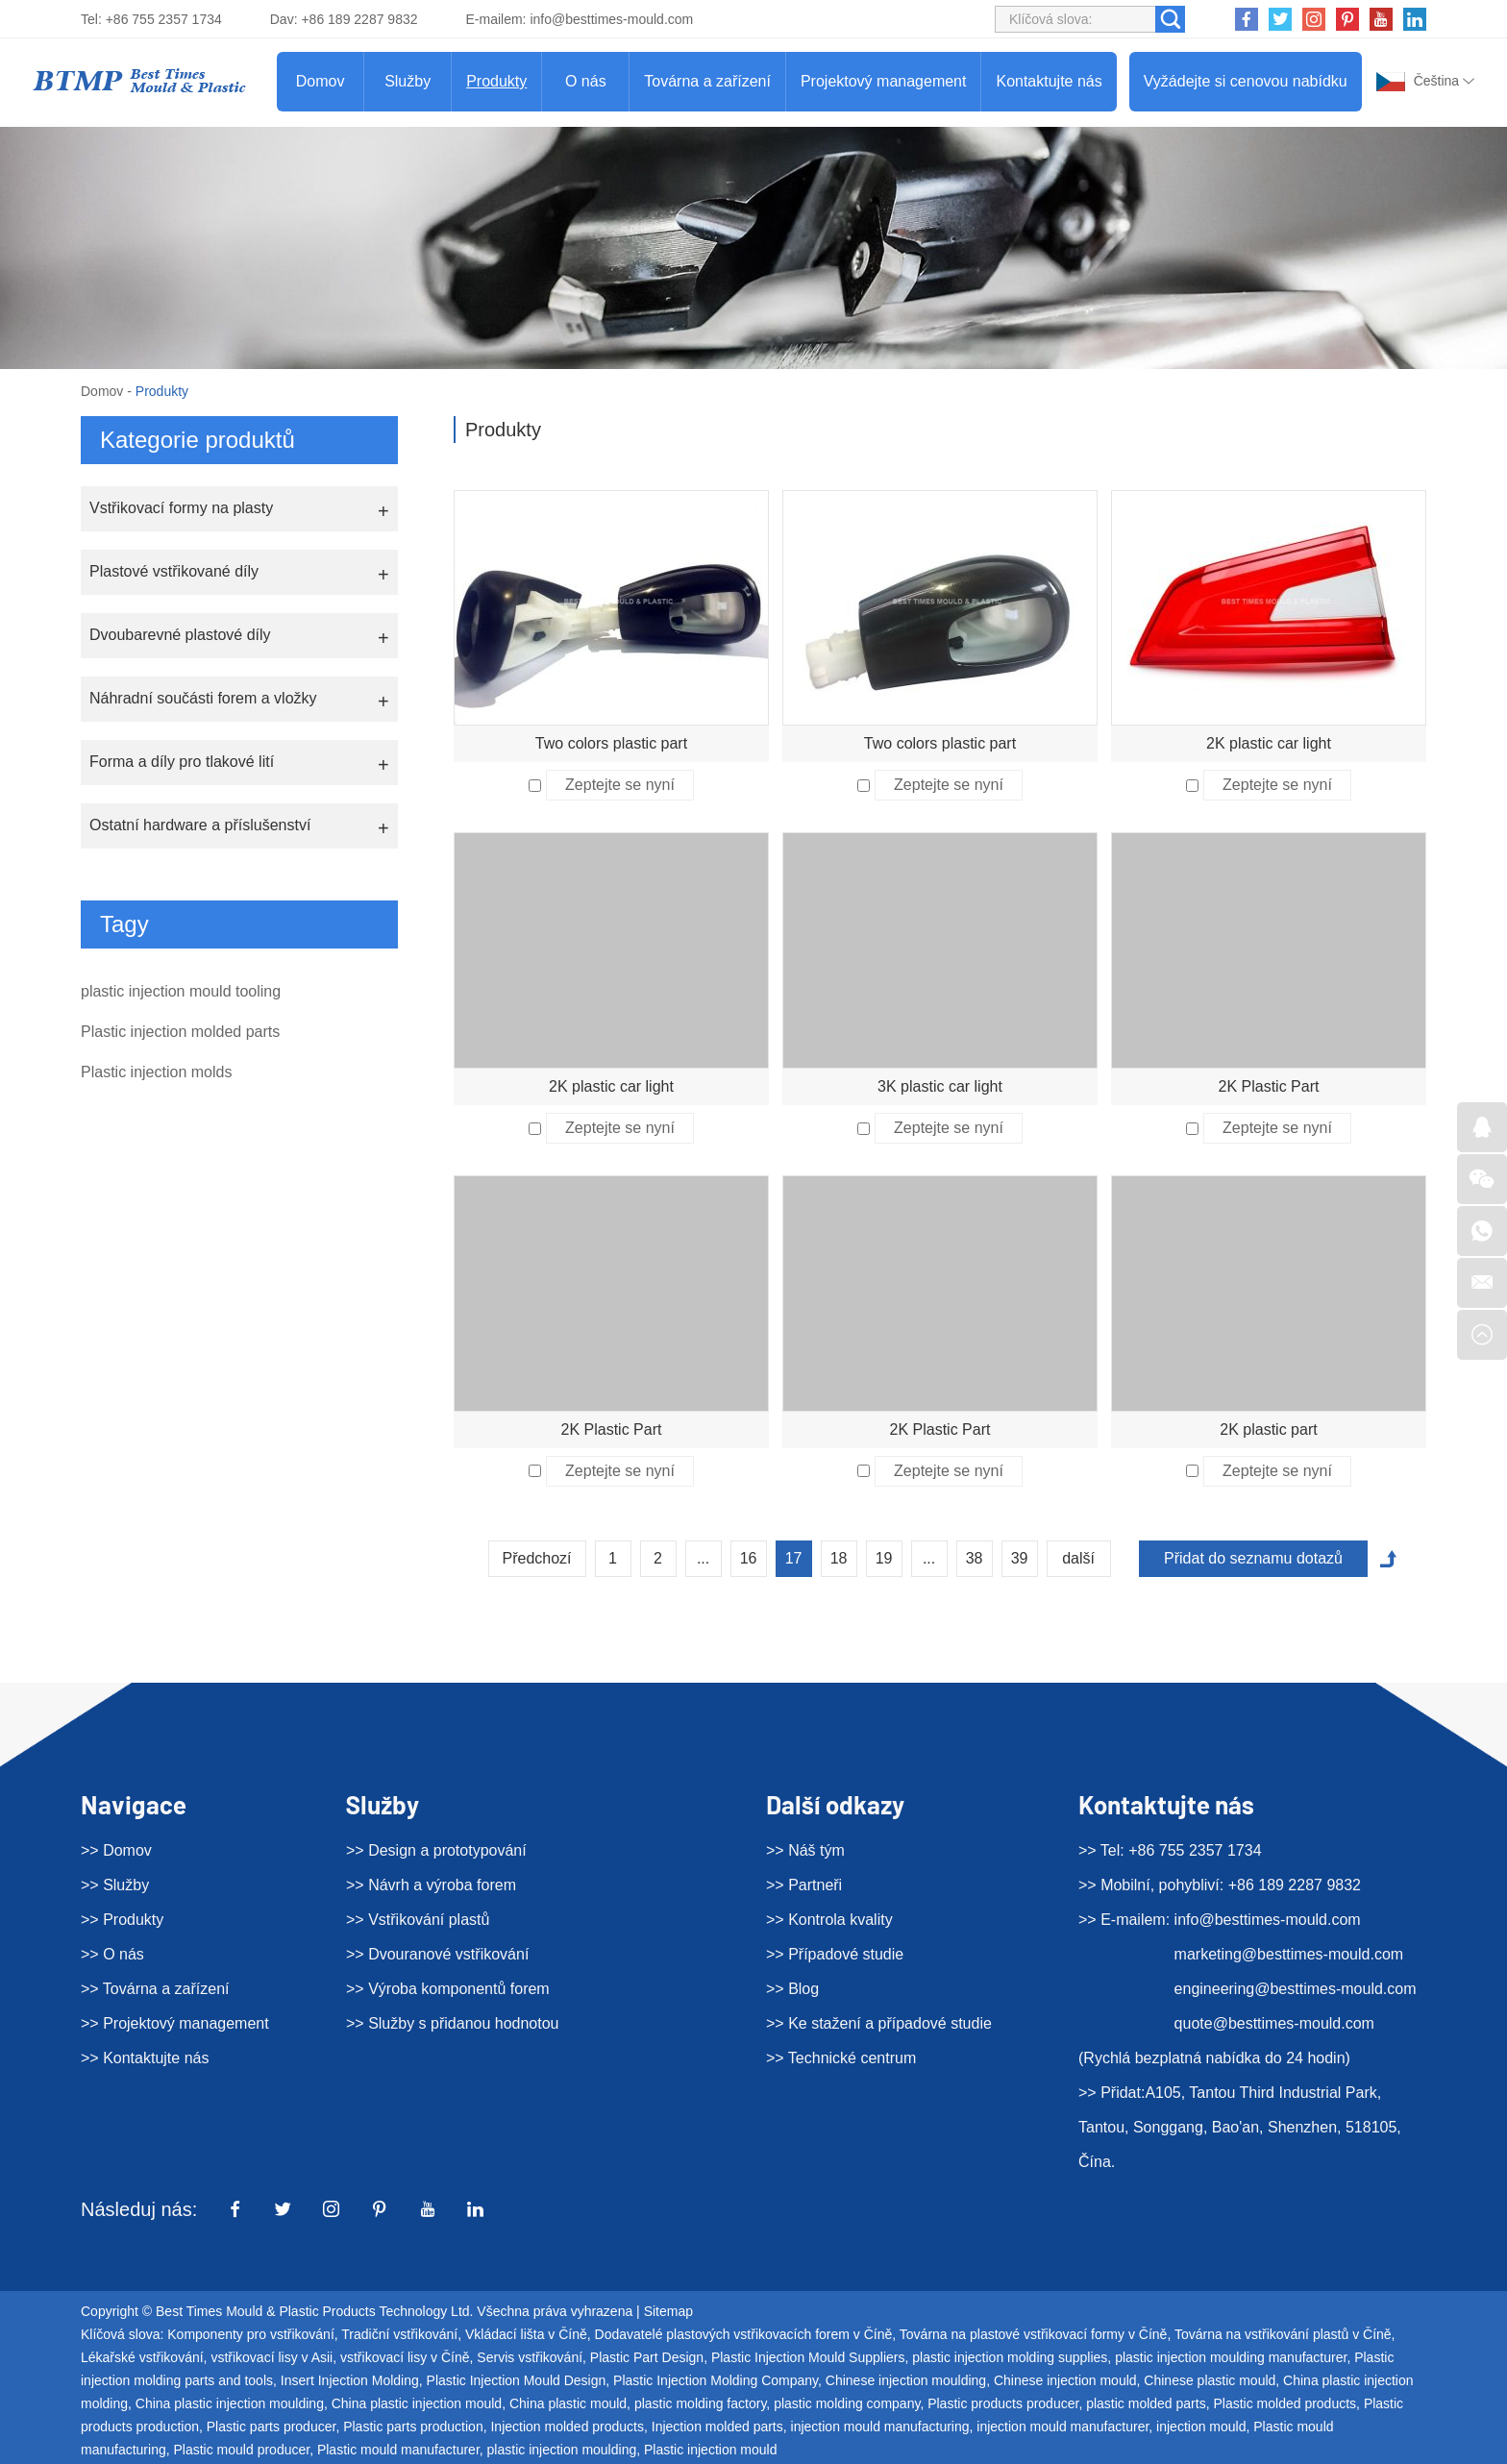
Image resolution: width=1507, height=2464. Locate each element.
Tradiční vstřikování (399, 2334)
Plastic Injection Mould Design (516, 2380)
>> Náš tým (805, 1850)
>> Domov (116, 1850)
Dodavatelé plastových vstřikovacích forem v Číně (744, 2334)
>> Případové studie (834, 1954)
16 (748, 1558)
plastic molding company (847, 2403)
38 (974, 1558)
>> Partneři (804, 1885)
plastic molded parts (1146, 2403)
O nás (585, 81)
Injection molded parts (717, 2426)
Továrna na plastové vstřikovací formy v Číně (1034, 2334)
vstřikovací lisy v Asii (271, 2357)
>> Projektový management (175, 2023)
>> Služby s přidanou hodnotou (452, 2023)
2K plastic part (1268, 1429)
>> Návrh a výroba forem (431, 1885)
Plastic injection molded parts (180, 1031)
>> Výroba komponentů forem (448, 1989)
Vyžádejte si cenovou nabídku (1245, 81)
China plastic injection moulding (230, 2403)
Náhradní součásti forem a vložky (203, 698)
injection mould (1201, 2426)
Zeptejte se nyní (620, 784)
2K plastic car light (1268, 743)
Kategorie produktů (197, 440)
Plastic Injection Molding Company (715, 2380)
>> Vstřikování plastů (417, 1919)
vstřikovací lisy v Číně (405, 2357)
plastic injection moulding (562, 2449)
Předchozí (537, 1558)
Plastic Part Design (647, 2357)
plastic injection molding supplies (1009, 2357)
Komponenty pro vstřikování (250, 2334)
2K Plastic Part (1269, 1086)
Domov (320, 81)
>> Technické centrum (841, 2058)
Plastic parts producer (271, 2426)
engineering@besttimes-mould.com (1295, 1989)
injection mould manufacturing (880, 2426)
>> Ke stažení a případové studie (879, 2023)
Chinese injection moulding (906, 2380)
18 (839, 1558)
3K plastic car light (939, 1086)
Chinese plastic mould (1209, 2380)
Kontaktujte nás (1048, 81)
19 (884, 1558)
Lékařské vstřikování (142, 2357)
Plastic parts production (413, 2426)
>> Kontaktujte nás (145, 2058)
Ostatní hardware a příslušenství (199, 825)
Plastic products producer (1002, 2403)
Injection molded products (567, 2426)
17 (794, 1558)
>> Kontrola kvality (829, 1919)
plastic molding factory (700, 2403)
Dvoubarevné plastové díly (180, 635)
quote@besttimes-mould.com (1274, 2023)
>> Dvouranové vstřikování (437, 1954)
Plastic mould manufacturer (398, 2449)
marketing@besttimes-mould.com (1289, 1954)
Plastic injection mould (711, 2449)
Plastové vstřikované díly (174, 571)
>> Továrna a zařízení (155, 1989)
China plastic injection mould (417, 2403)
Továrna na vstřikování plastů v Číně (1283, 2334)
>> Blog (792, 1989)
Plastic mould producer (242, 2449)
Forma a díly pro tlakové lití (181, 761)
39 (1019, 1558)
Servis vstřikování (529, 2357)
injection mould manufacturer (1062, 2426)
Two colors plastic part (611, 743)
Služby (407, 81)
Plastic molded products (1284, 2403)
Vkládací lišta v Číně (526, 2334)
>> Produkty (122, 1919)
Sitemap (668, 2311)
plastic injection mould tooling (181, 991)
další (1078, 1558)
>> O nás (112, 1954)
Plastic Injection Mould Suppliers (808, 2357)
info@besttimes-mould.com (611, 19)
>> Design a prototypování (436, 1850)
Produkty (496, 81)
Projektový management (884, 81)
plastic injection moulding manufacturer (1230, 2357)
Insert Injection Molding (350, 2380)
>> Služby (115, 1885)
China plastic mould (568, 2403)
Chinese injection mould (1065, 2380)
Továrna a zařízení (707, 81)
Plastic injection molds (156, 1072)
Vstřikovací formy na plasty (181, 508)
